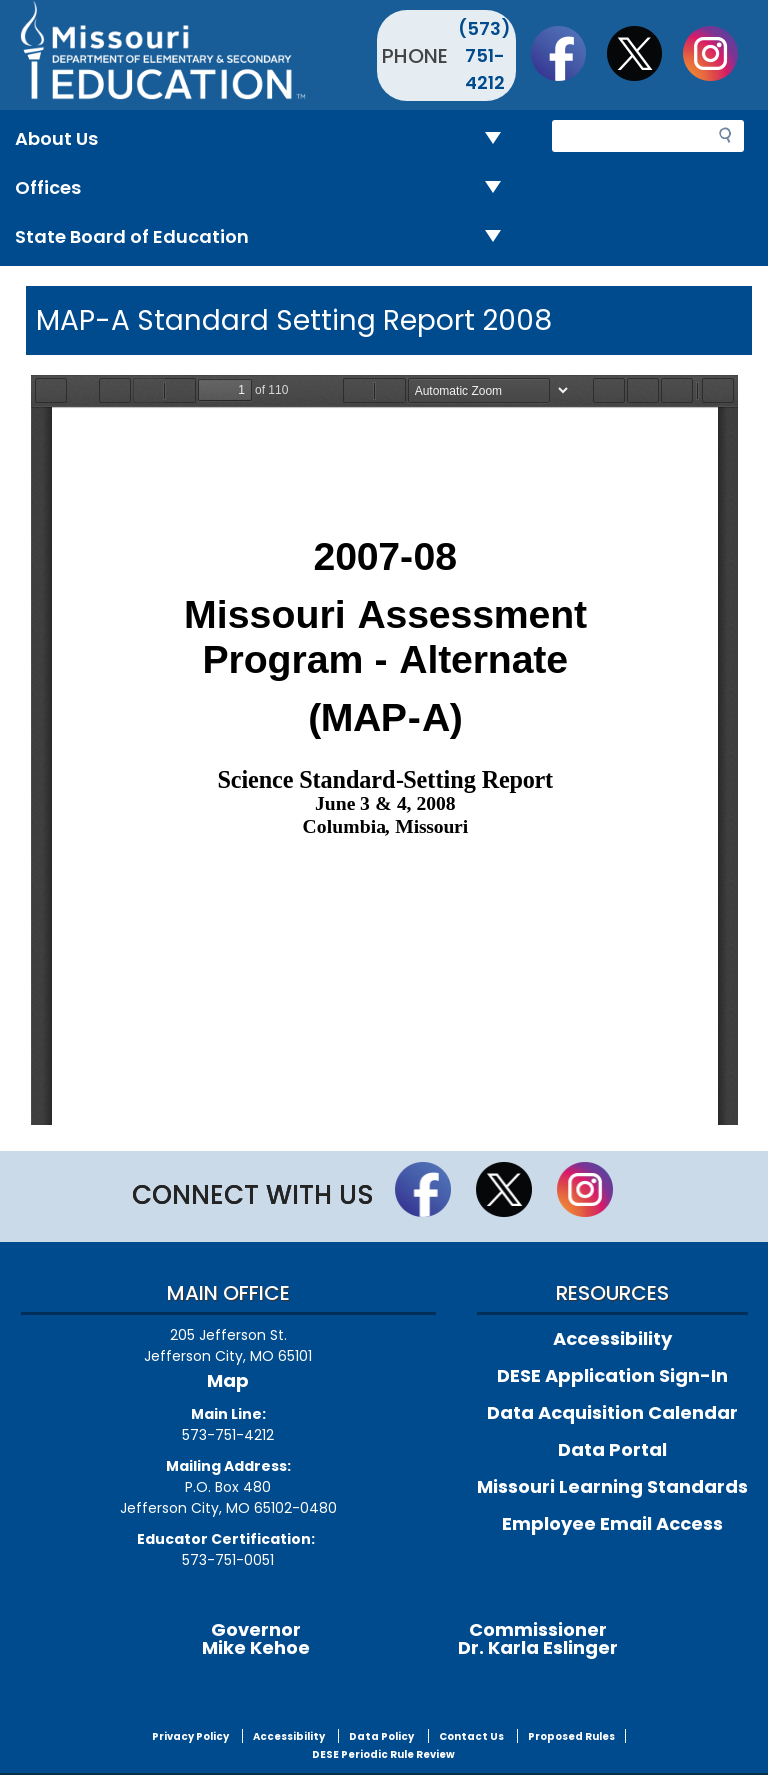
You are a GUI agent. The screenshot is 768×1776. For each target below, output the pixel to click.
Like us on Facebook (568, 53)
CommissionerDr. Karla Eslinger (538, 1638)
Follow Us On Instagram (720, 53)
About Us (266, 139)
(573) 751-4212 (484, 55)
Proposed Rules (571, 1736)
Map (228, 1380)
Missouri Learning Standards (612, 1486)
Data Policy (381, 1736)
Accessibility (612, 1338)
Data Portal (612, 1449)
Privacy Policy (190, 1736)
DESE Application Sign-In (612, 1375)
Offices (266, 188)
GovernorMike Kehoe (256, 1638)
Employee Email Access (612, 1523)
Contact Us (471, 1736)
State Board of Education (266, 237)
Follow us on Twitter (644, 53)
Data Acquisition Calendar (612, 1412)
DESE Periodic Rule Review (383, 1754)
